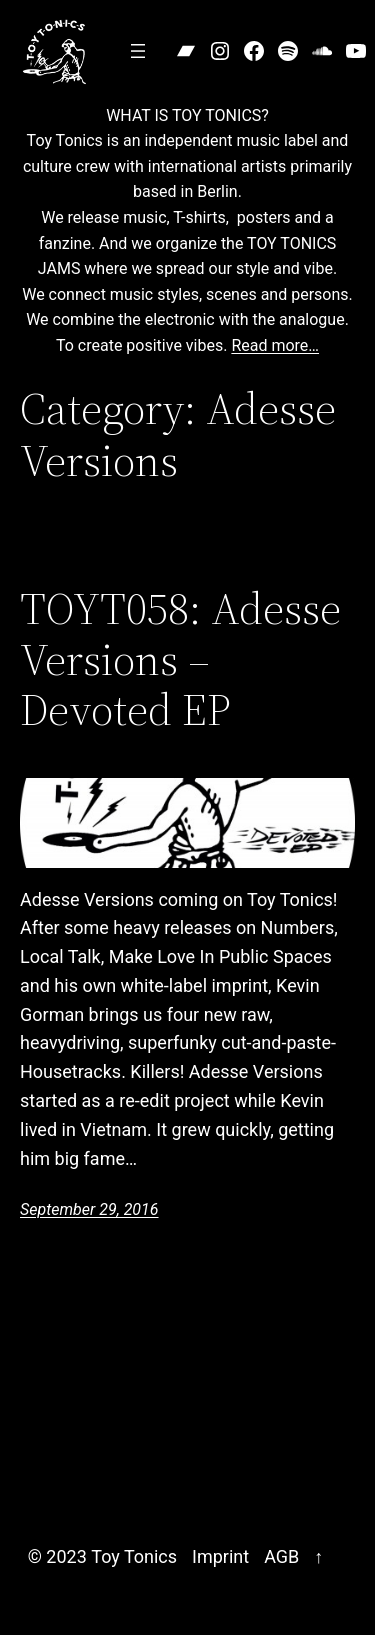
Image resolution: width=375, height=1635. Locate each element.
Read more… (275, 345)
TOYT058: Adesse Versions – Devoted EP (180, 660)
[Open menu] (138, 51)
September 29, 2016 (89, 1209)
